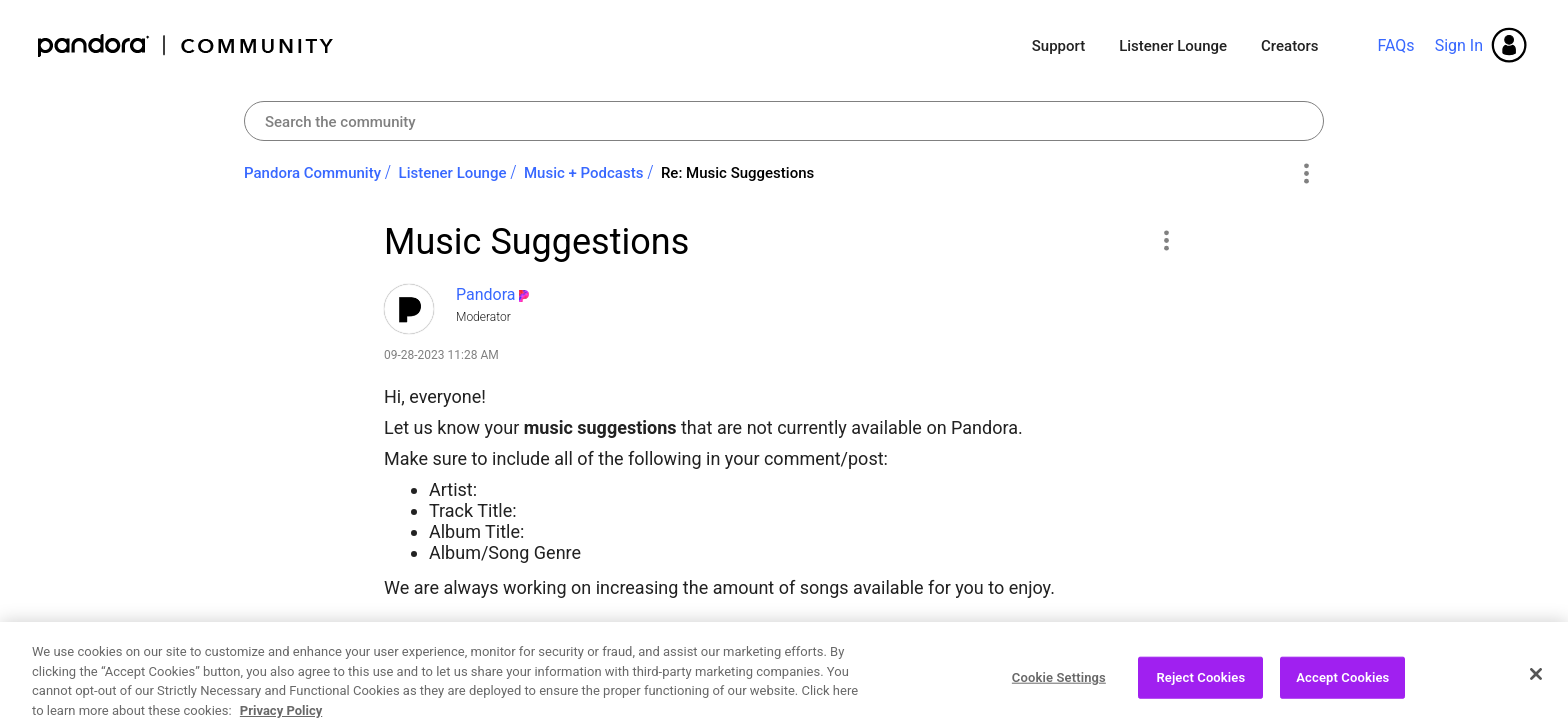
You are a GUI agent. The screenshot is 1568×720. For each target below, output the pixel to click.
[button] (1165, 240)
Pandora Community (186, 45)
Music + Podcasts (583, 173)
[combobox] (784, 121)
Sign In (1459, 45)
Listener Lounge (1173, 46)
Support (1058, 46)
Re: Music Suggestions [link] (737, 173)
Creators (1289, 46)
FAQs (1395, 45)
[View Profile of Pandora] (486, 294)
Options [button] (1305, 174)
